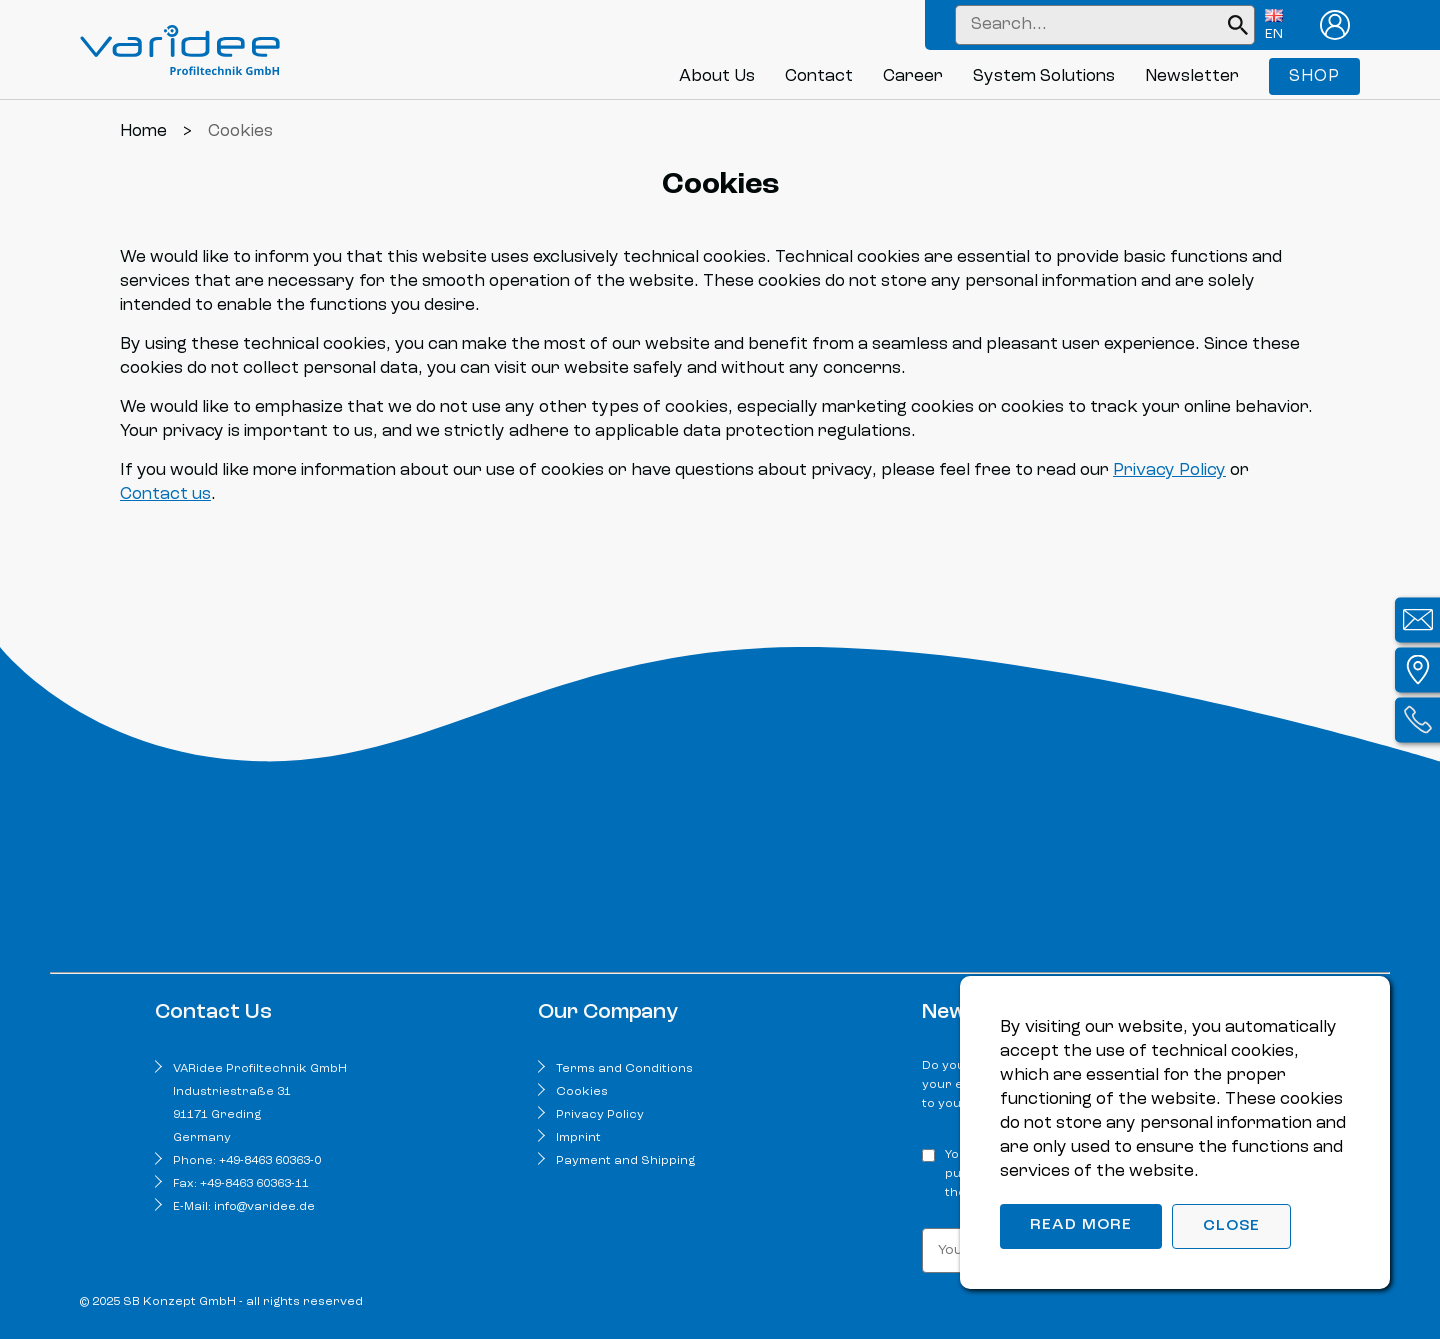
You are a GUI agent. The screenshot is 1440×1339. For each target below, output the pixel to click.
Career (913, 76)
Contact (819, 76)
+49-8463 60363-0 (270, 1161)
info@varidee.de (264, 1207)
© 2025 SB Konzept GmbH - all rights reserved (221, 1302)
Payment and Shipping (625, 1161)
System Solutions (1044, 76)
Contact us (165, 494)
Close (1231, 1226)
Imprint (578, 1138)
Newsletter (1192, 76)
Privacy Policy (1169, 470)
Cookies (582, 1092)
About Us (717, 76)
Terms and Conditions (624, 1069)
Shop (1314, 76)
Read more (1081, 1225)
